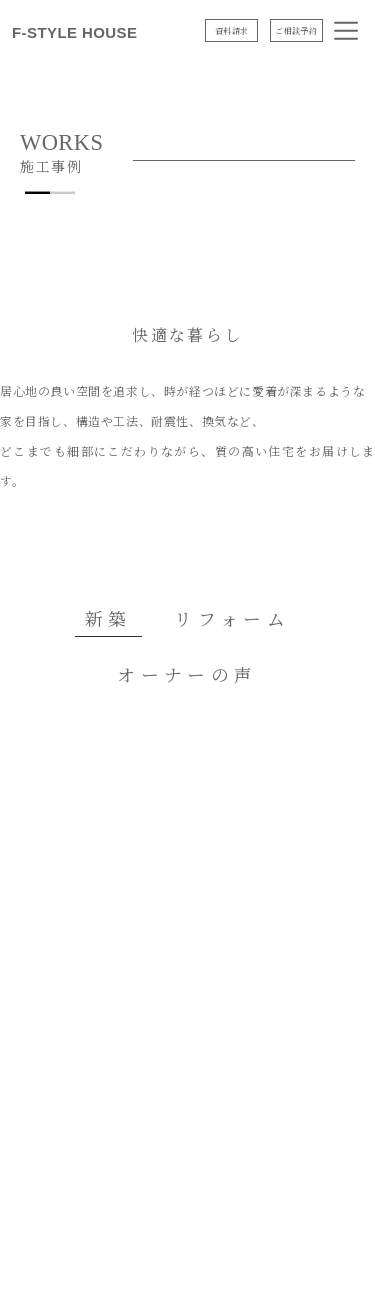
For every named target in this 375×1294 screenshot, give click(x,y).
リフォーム (232, 618)
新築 (108, 618)
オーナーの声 (187, 674)
